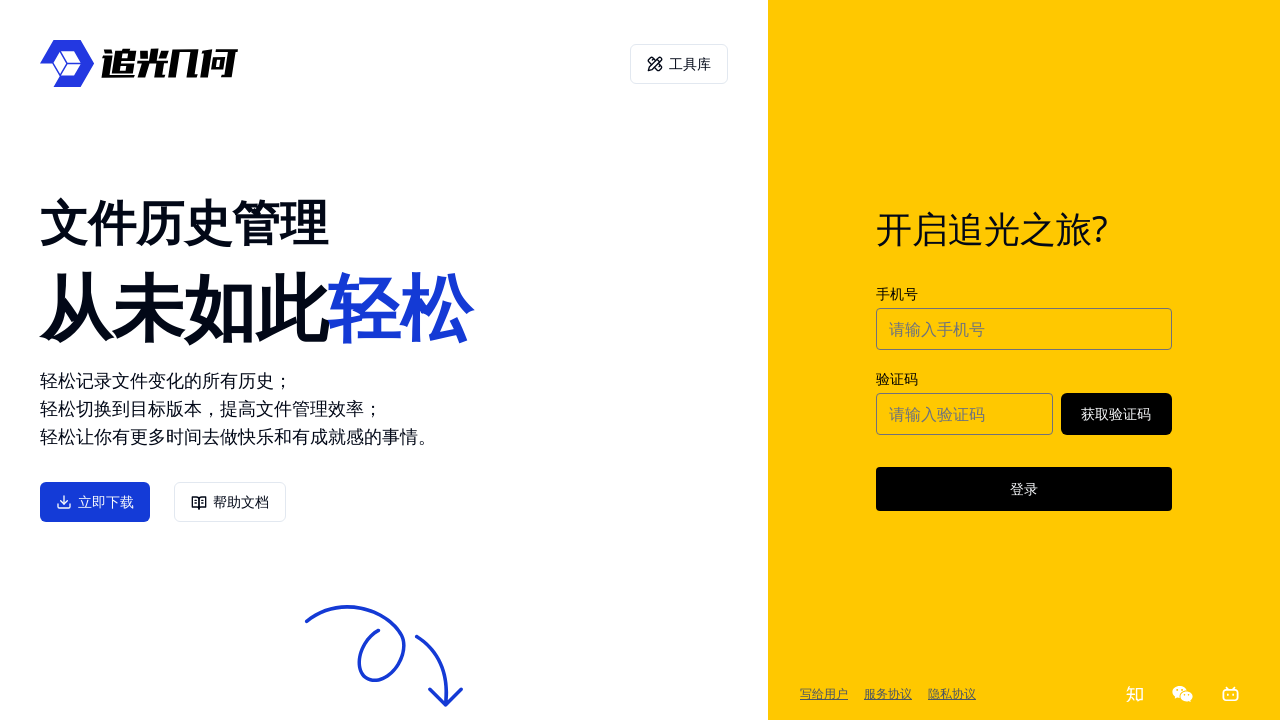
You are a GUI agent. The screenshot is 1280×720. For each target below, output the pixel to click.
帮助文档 (230, 503)
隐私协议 (952, 694)
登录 (1024, 488)
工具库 (679, 64)
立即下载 (95, 502)
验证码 (897, 378)
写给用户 (824, 694)
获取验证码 (1116, 413)
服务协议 (888, 694)
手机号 (897, 293)
